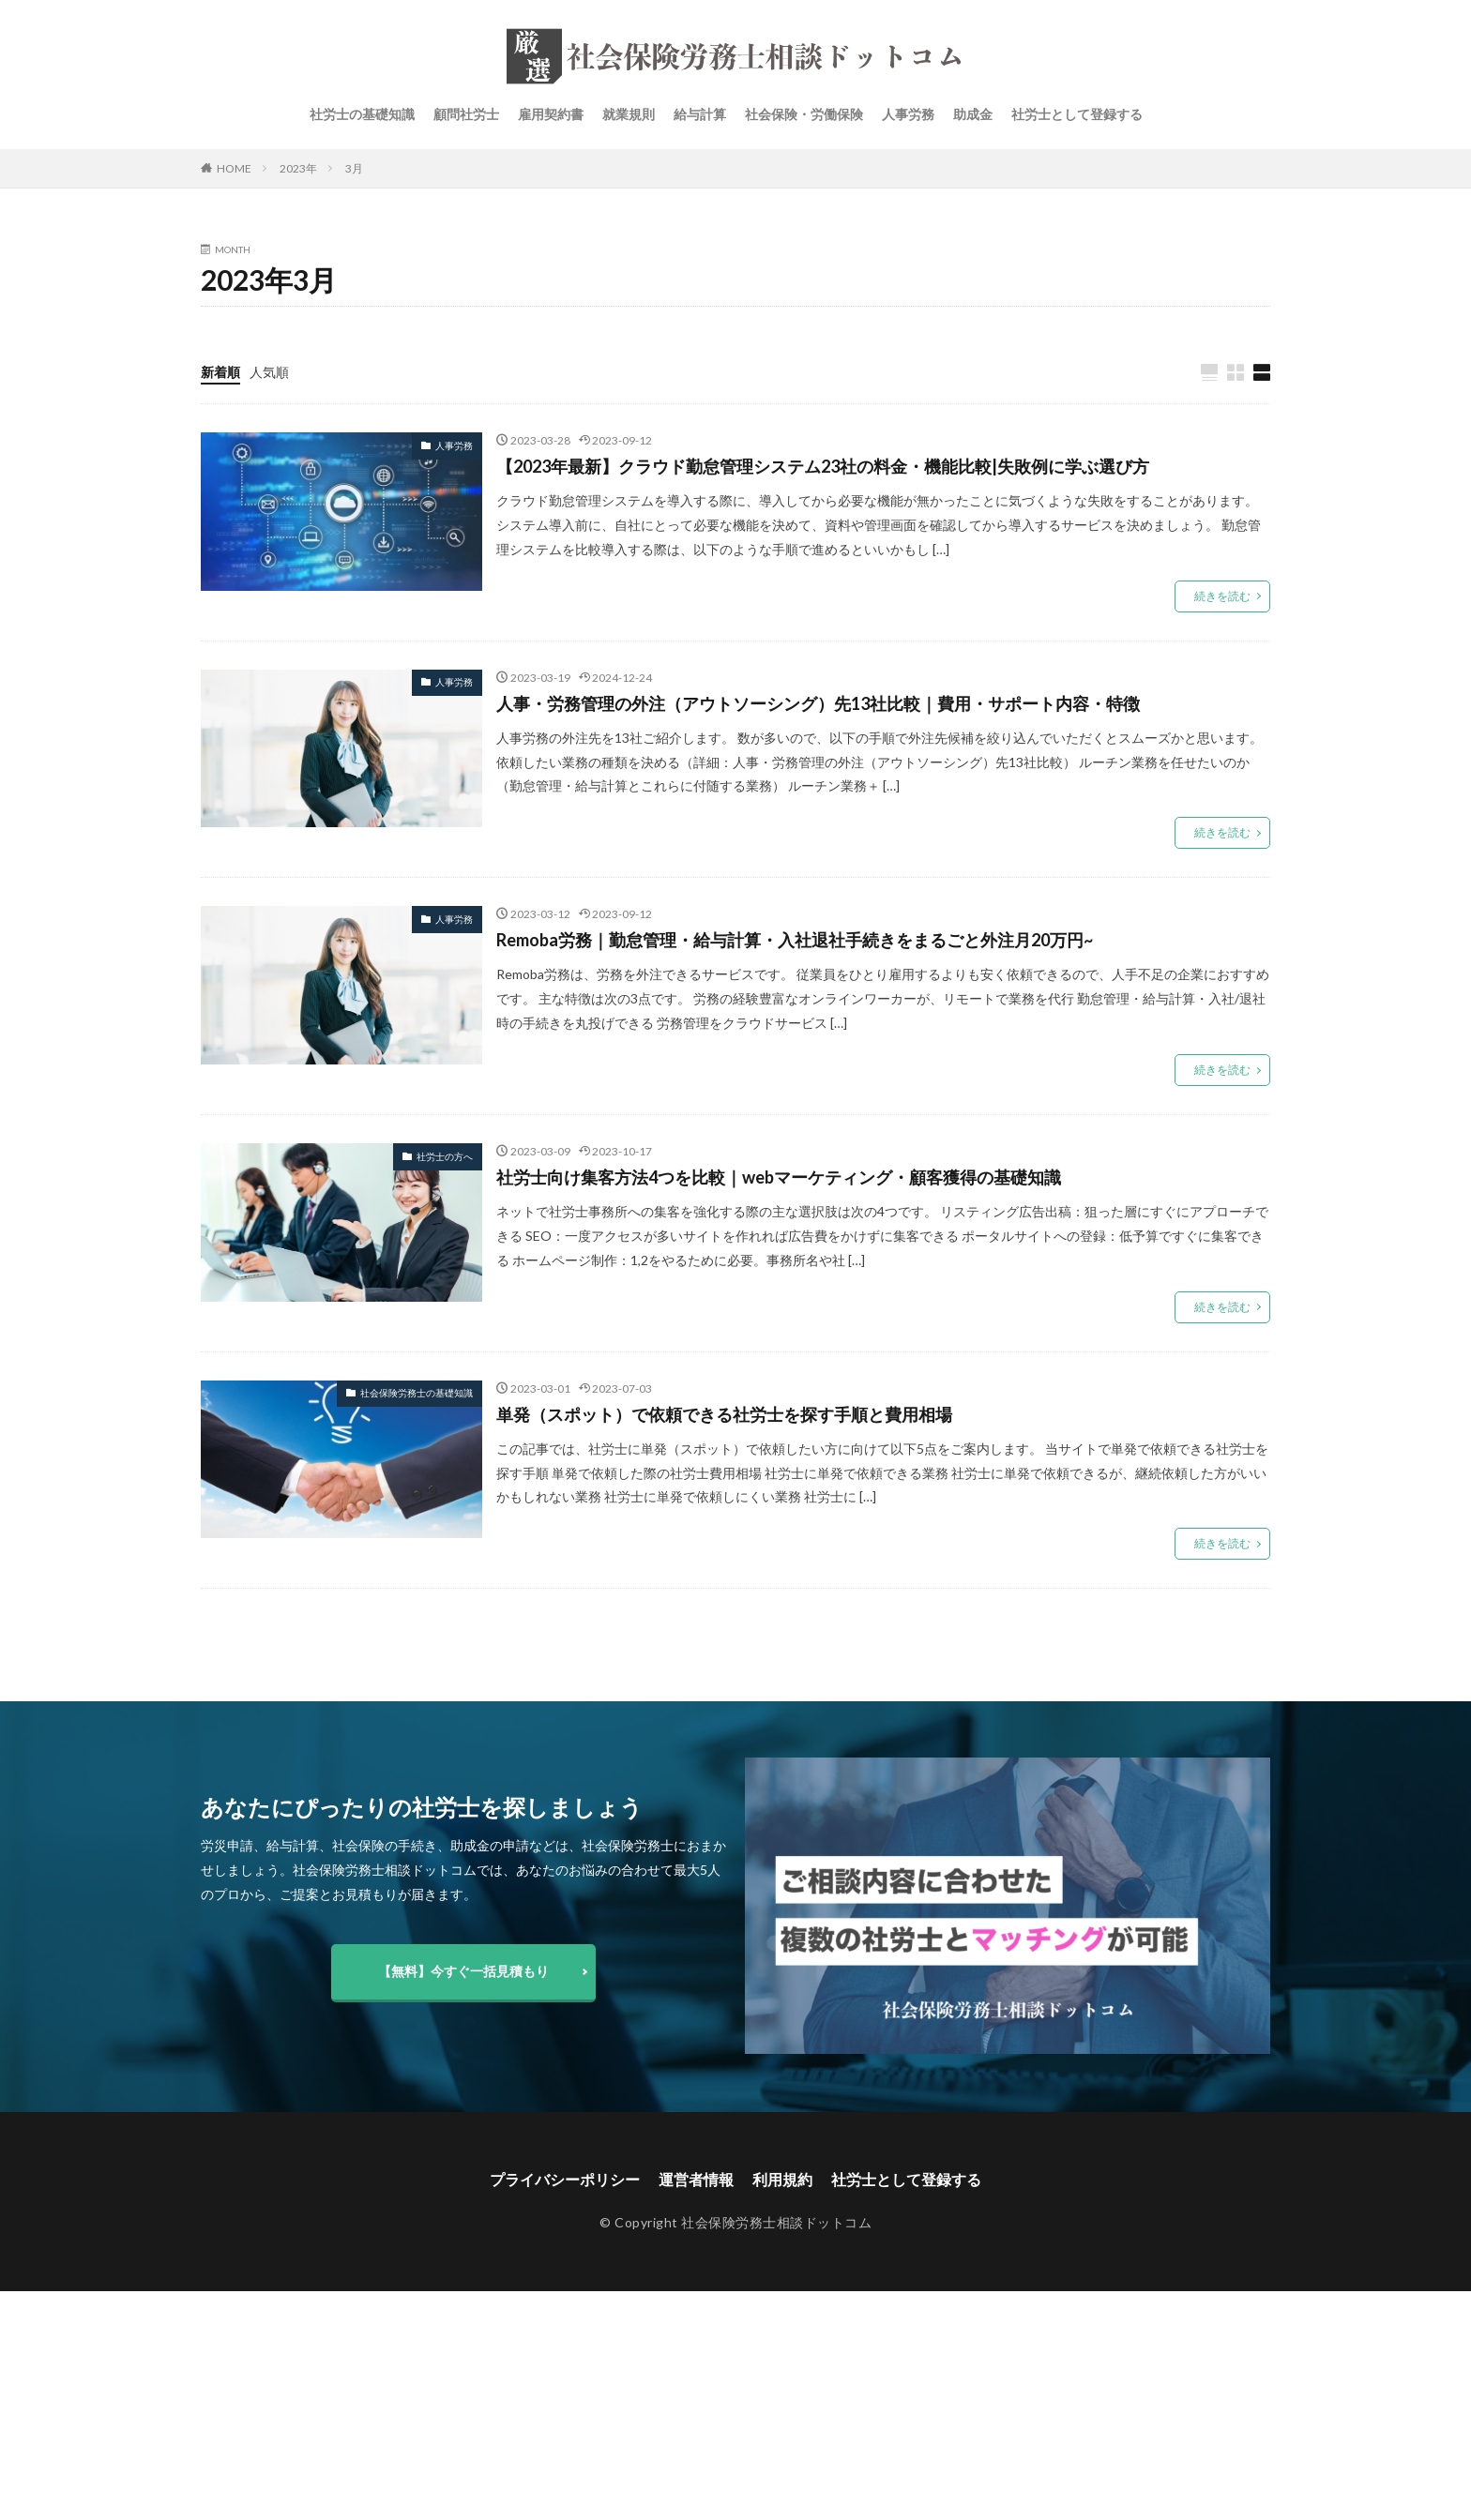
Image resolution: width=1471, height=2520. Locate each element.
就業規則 (628, 114)
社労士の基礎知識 (362, 114)
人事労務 (908, 114)
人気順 (269, 372)
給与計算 (700, 114)
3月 (354, 168)
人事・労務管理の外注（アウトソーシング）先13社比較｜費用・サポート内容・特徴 (818, 703)
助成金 (973, 114)
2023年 (298, 168)
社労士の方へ (445, 1156)
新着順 (220, 372)
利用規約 (782, 2179)
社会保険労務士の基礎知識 (416, 1392)
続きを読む (1222, 596)
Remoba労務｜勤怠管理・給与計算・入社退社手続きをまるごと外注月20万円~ (794, 939)
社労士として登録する (1077, 114)
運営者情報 (696, 2179)
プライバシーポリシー (565, 2179)
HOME (234, 168)
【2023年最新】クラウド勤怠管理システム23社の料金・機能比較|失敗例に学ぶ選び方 (822, 466)
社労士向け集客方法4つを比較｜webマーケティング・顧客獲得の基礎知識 (778, 1177)
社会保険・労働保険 (804, 114)
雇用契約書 (551, 114)
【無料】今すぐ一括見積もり (463, 1971)
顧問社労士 (466, 114)
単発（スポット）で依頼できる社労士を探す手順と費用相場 (724, 1414)
